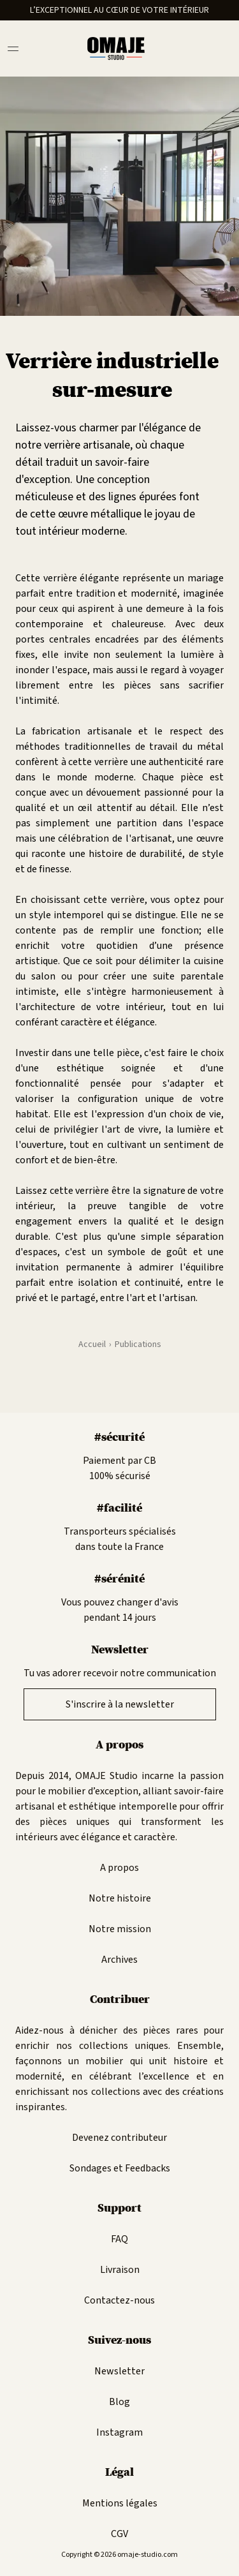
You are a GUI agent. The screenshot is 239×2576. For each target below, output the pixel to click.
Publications (138, 1344)
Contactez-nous (119, 2300)
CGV (119, 2534)
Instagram (119, 2432)
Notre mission (120, 1929)
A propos (119, 1868)
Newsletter (119, 2371)
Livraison (120, 2270)
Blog (119, 2402)
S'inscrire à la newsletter (120, 1704)
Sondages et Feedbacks (119, 2168)
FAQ (119, 2239)
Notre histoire (120, 1898)
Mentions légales (119, 2503)
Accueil (92, 1344)
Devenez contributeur (119, 2138)
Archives (119, 1960)
